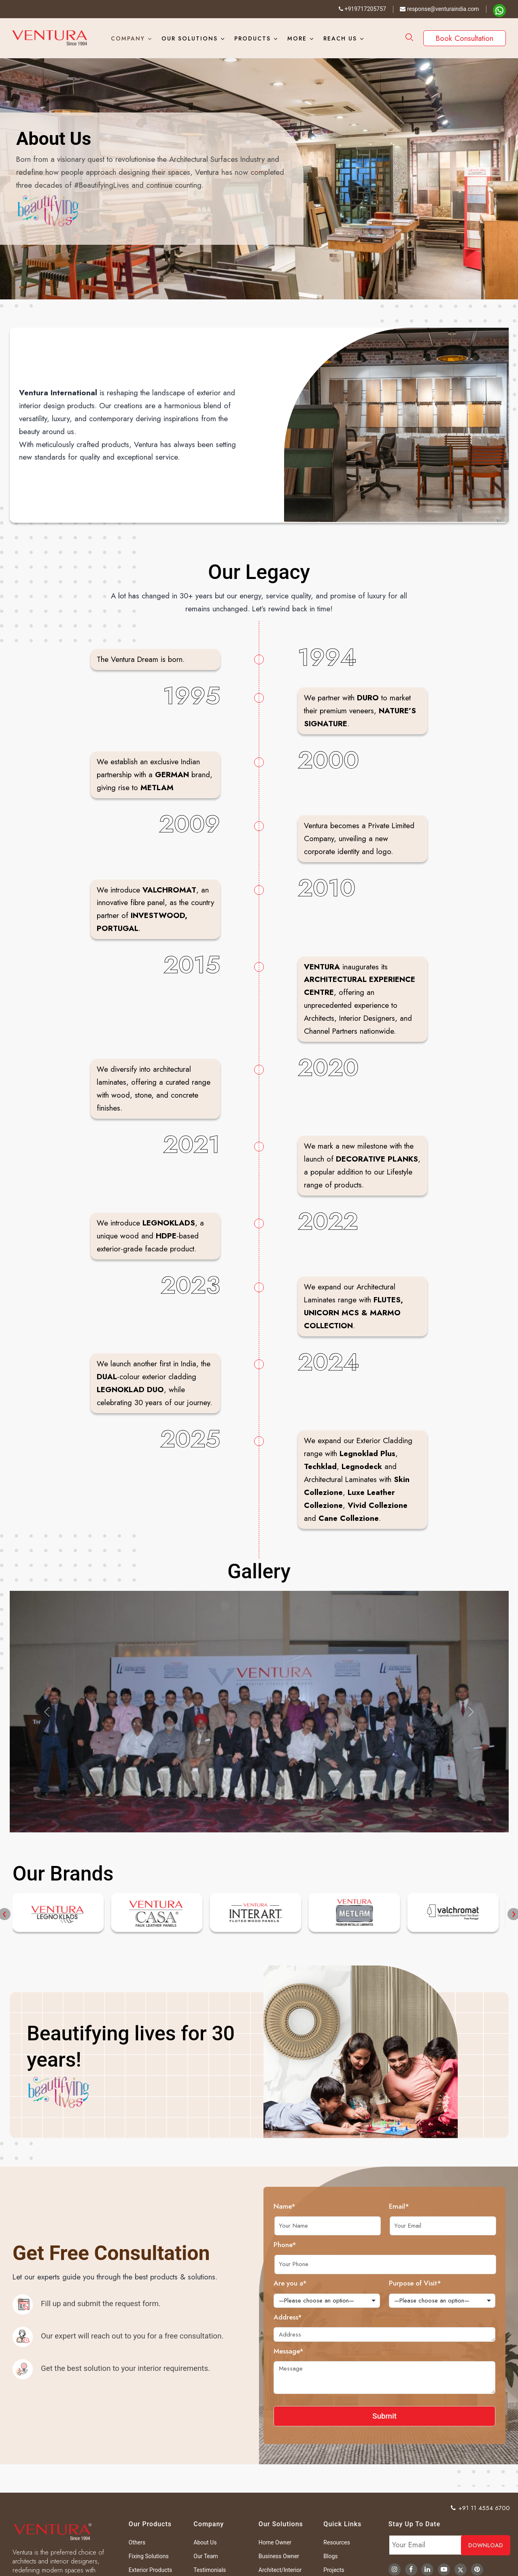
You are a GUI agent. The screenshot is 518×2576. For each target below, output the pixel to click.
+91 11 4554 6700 (480, 2508)
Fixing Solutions (149, 2556)
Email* (436, 2206)
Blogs (330, 2556)
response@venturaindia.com (439, 9)
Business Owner (279, 2556)
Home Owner (275, 2542)
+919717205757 (362, 9)
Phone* (321, 2244)
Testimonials (209, 2570)
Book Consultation (464, 38)
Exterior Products (150, 2570)
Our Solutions (189, 38)
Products (252, 38)
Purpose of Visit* (452, 2283)
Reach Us (340, 38)
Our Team (205, 2556)
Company (128, 38)
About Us (205, 2542)
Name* (321, 2206)
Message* (325, 2351)
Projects (333, 2570)
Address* (324, 2317)
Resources (336, 2542)
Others (137, 2542)
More (297, 38)
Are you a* (327, 2283)
